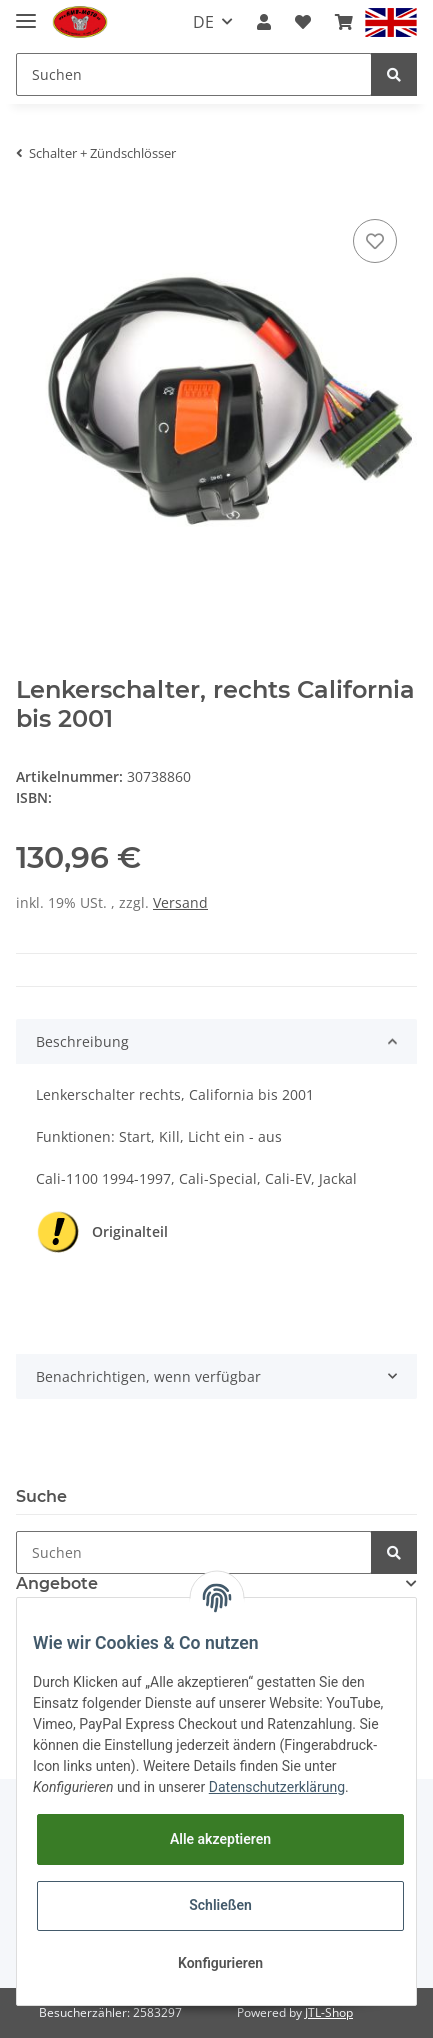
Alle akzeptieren (220, 1839)
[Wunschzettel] (303, 22)
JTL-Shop (329, 2012)
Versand (180, 902)
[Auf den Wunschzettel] (375, 241)
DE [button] (203, 22)
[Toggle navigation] (26, 12)
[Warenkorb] (344, 22)
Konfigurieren (220, 1963)
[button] (264, 22)
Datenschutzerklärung (277, 1787)
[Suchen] (194, 74)
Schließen (220, 1905)
